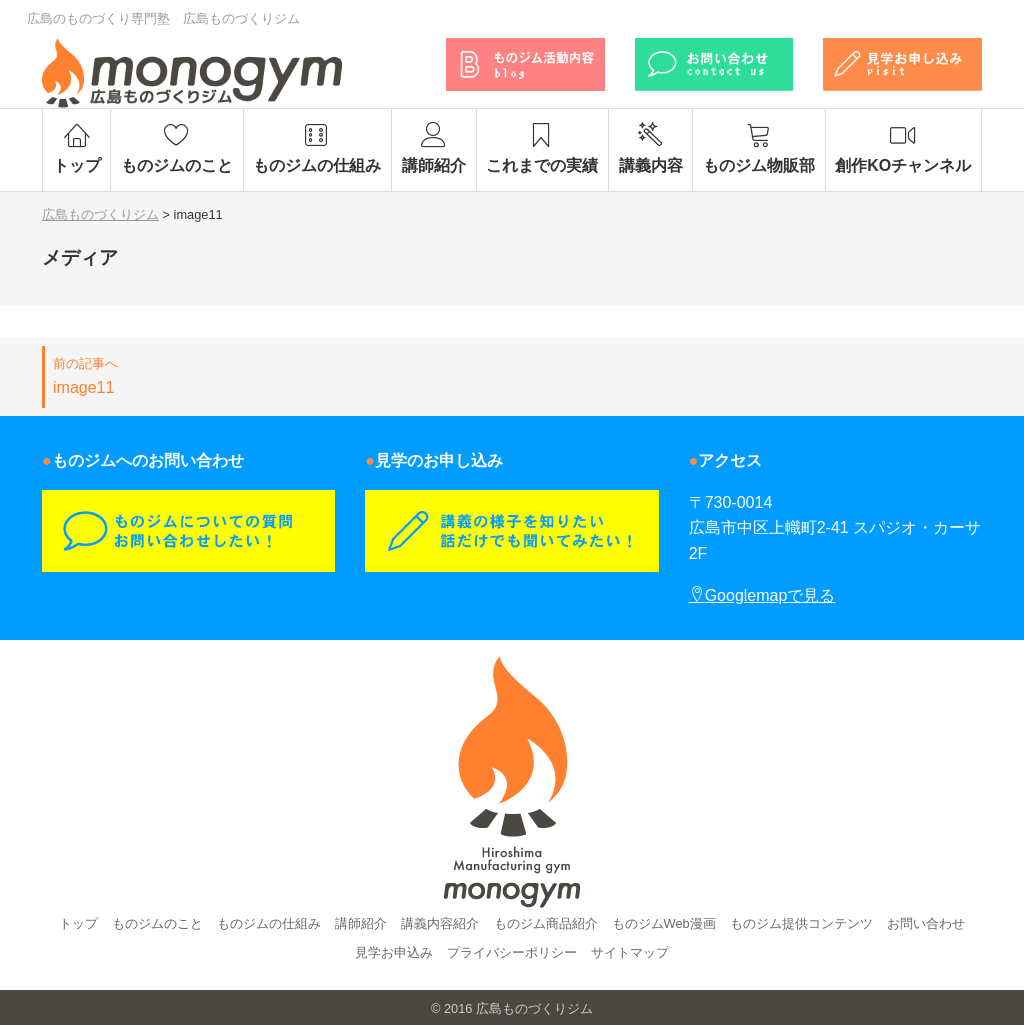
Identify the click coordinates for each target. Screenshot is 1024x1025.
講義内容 (650, 148)
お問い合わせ (926, 923)
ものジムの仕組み (317, 148)
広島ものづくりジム (534, 1008)
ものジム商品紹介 (546, 923)
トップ (76, 148)
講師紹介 (433, 148)
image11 (271, 374)
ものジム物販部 (758, 148)
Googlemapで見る (762, 595)
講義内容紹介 (440, 923)
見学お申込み (394, 952)
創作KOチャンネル (903, 148)
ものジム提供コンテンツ (801, 923)
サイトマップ (630, 952)
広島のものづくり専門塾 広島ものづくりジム (163, 18)
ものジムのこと (176, 148)
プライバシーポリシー (512, 952)
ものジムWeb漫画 (664, 923)
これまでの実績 (542, 148)
